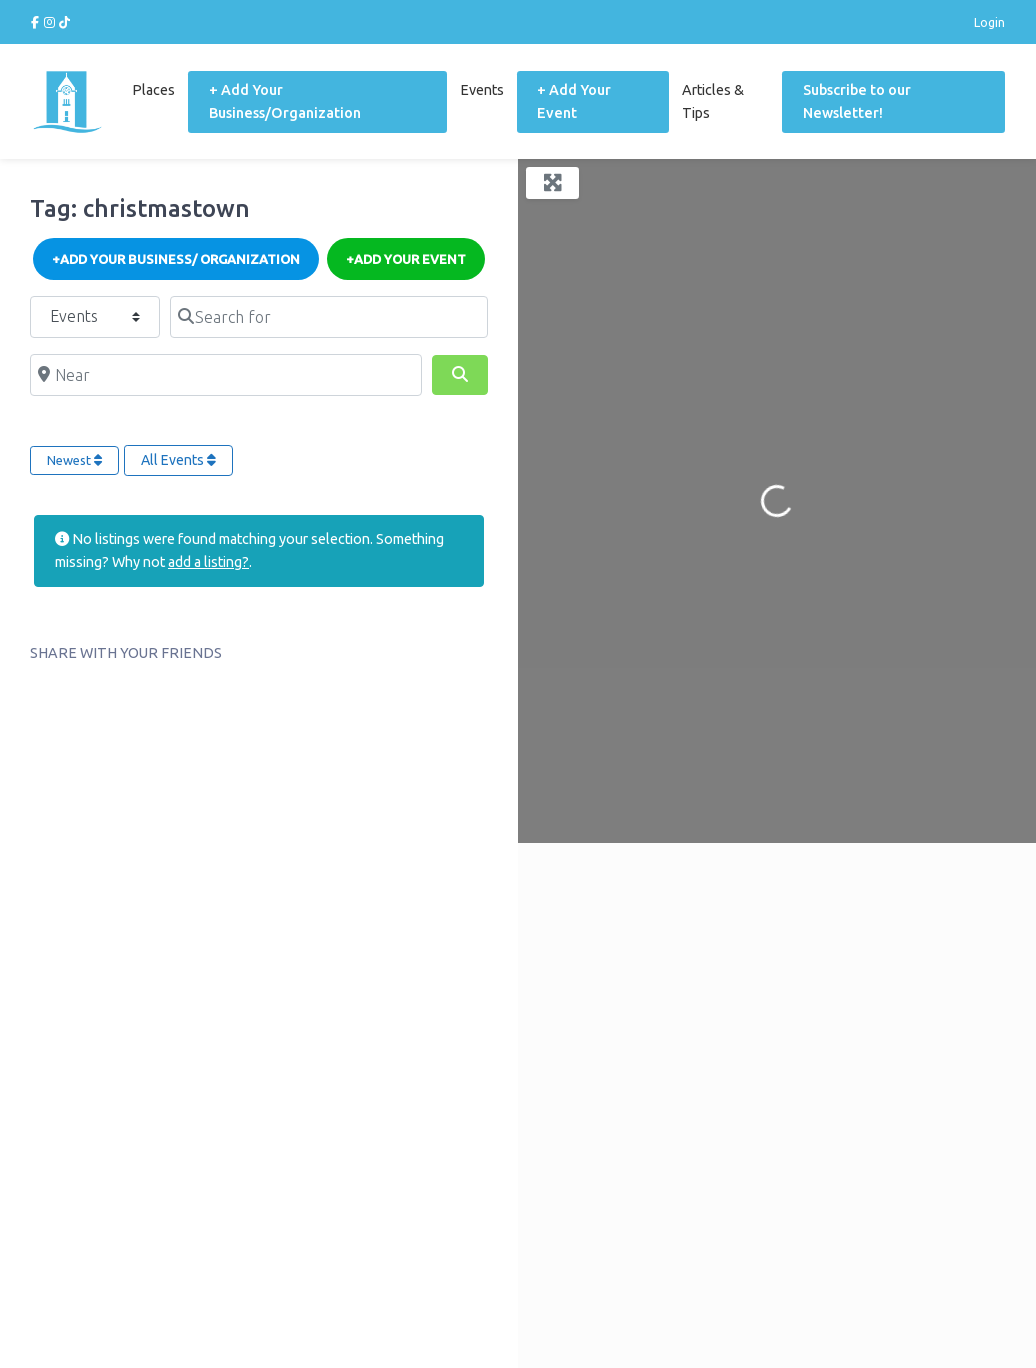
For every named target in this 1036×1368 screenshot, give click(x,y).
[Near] (226, 374)
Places (151, 89)
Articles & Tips (712, 100)
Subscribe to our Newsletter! (856, 100)
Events (481, 89)
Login (989, 22)
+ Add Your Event (573, 100)
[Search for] (329, 316)
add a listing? (208, 561)
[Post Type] (95, 316)
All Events (178, 459)
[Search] (460, 374)
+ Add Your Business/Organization (283, 100)
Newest (74, 459)
